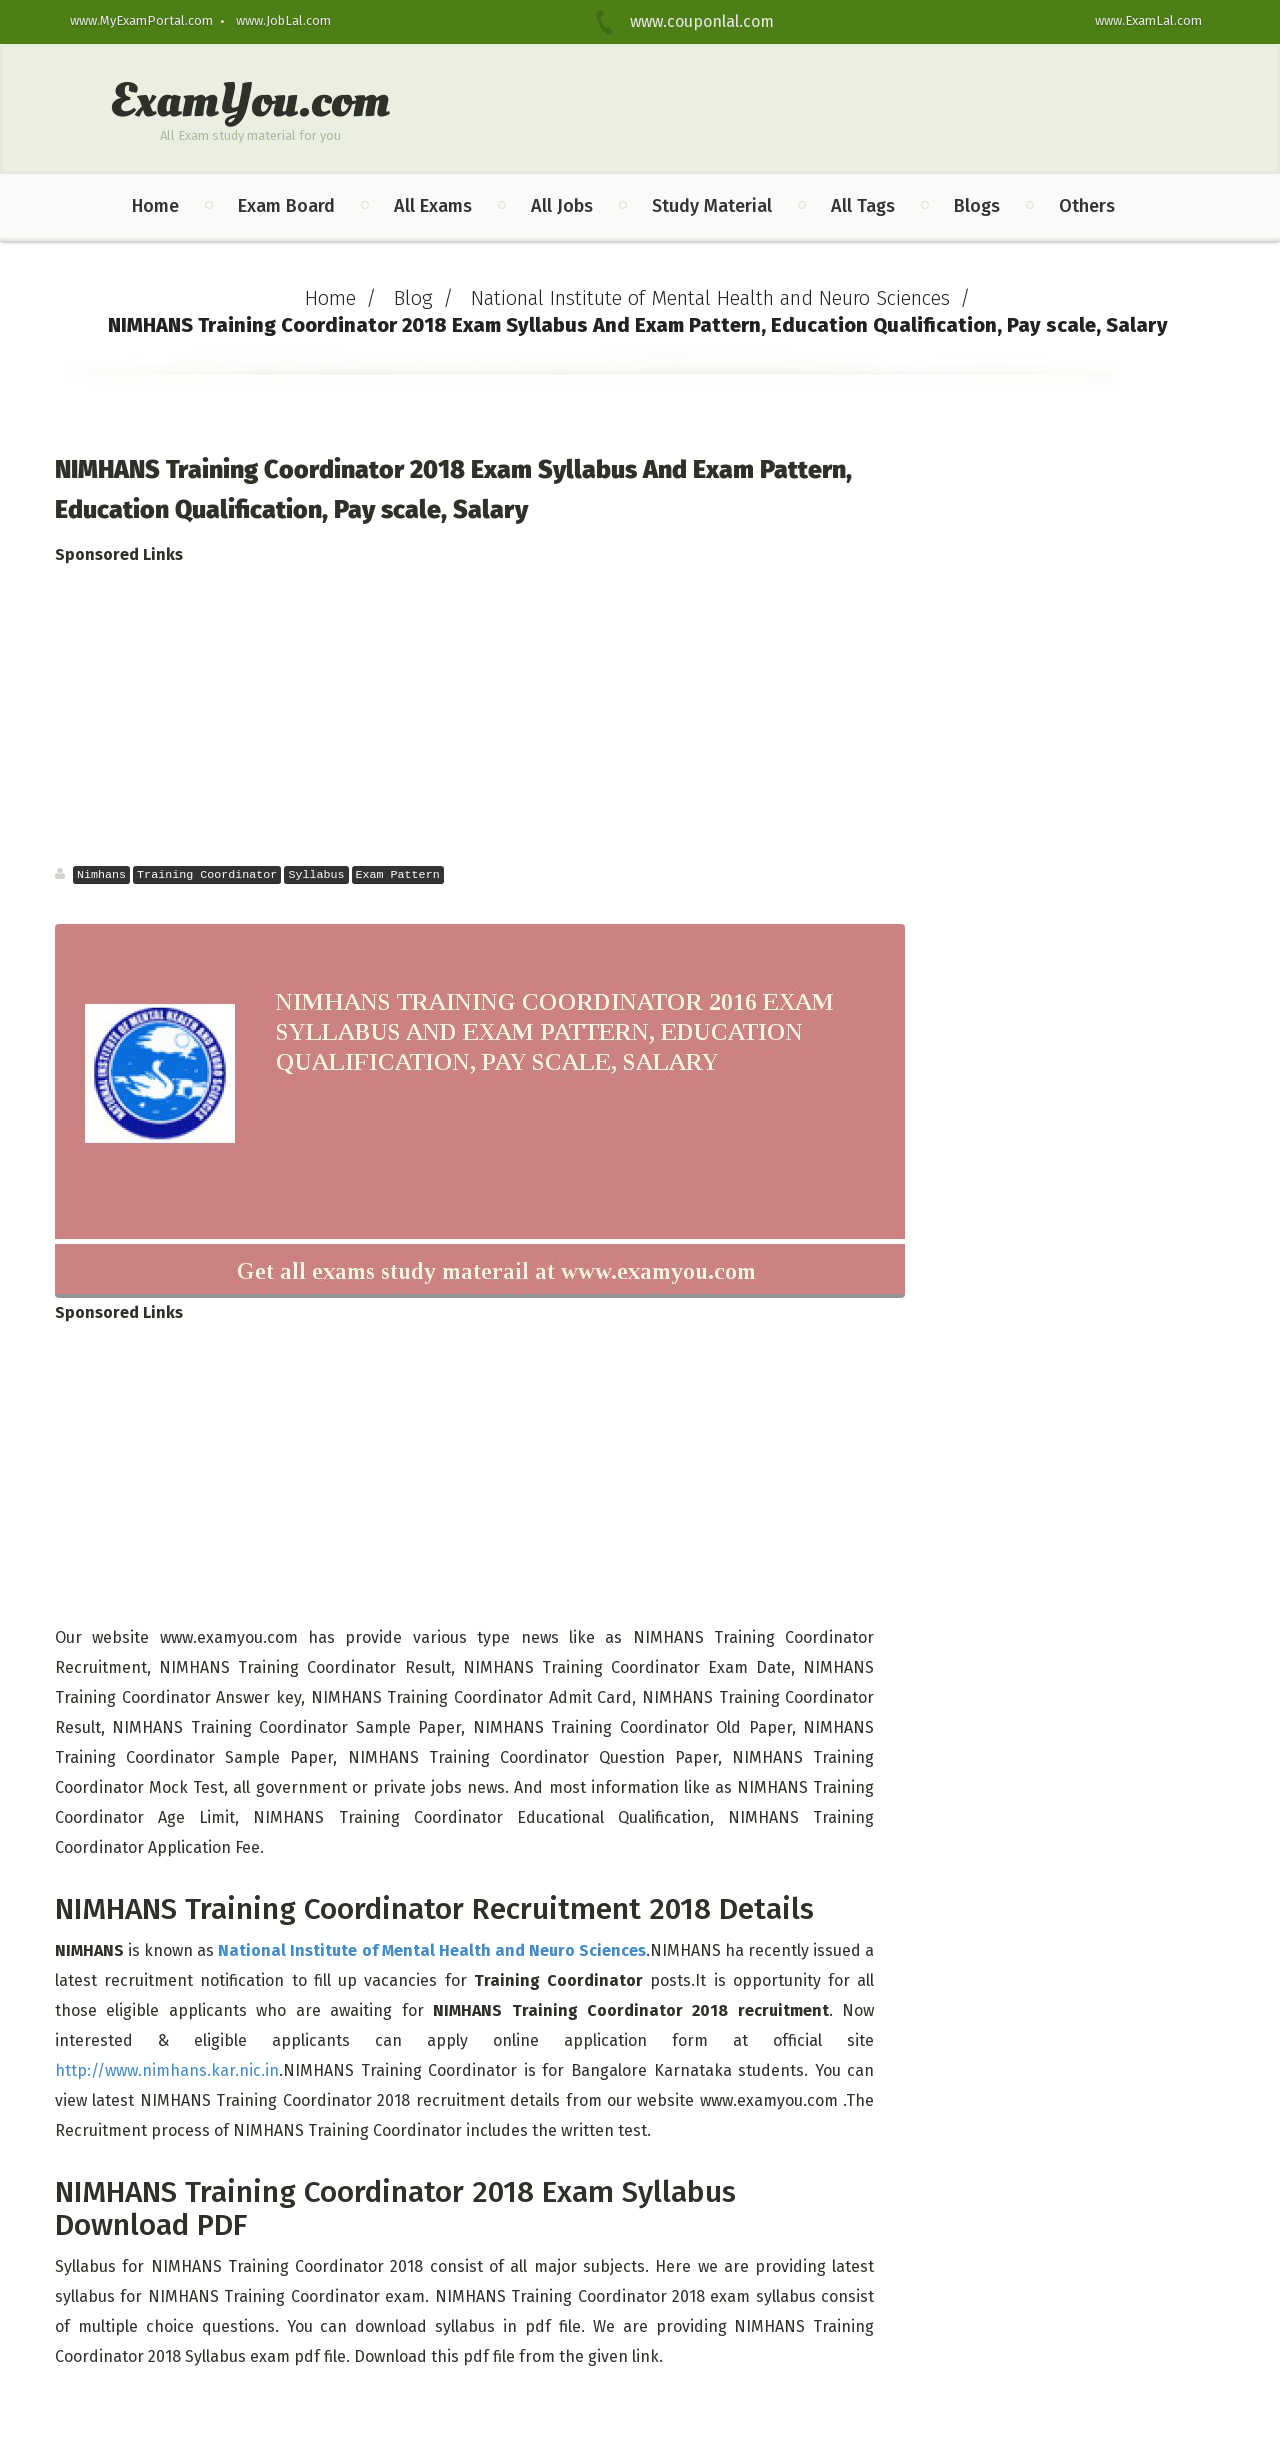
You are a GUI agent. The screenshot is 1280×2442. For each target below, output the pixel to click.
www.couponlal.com (689, 21)
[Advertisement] (486, 715)
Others (1087, 206)
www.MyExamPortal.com (141, 20)
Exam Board (286, 206)
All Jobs (562, 206)
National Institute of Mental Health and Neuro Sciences (710, 298)
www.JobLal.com (283, 20)
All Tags (863, 206)
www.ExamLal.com (1148, 20)
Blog (413, 298)
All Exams (433, 206)
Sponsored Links (119, 554)
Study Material (712, 206)
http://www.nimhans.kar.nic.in (167, 2070)
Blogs (977, 206)
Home (155, 206)
